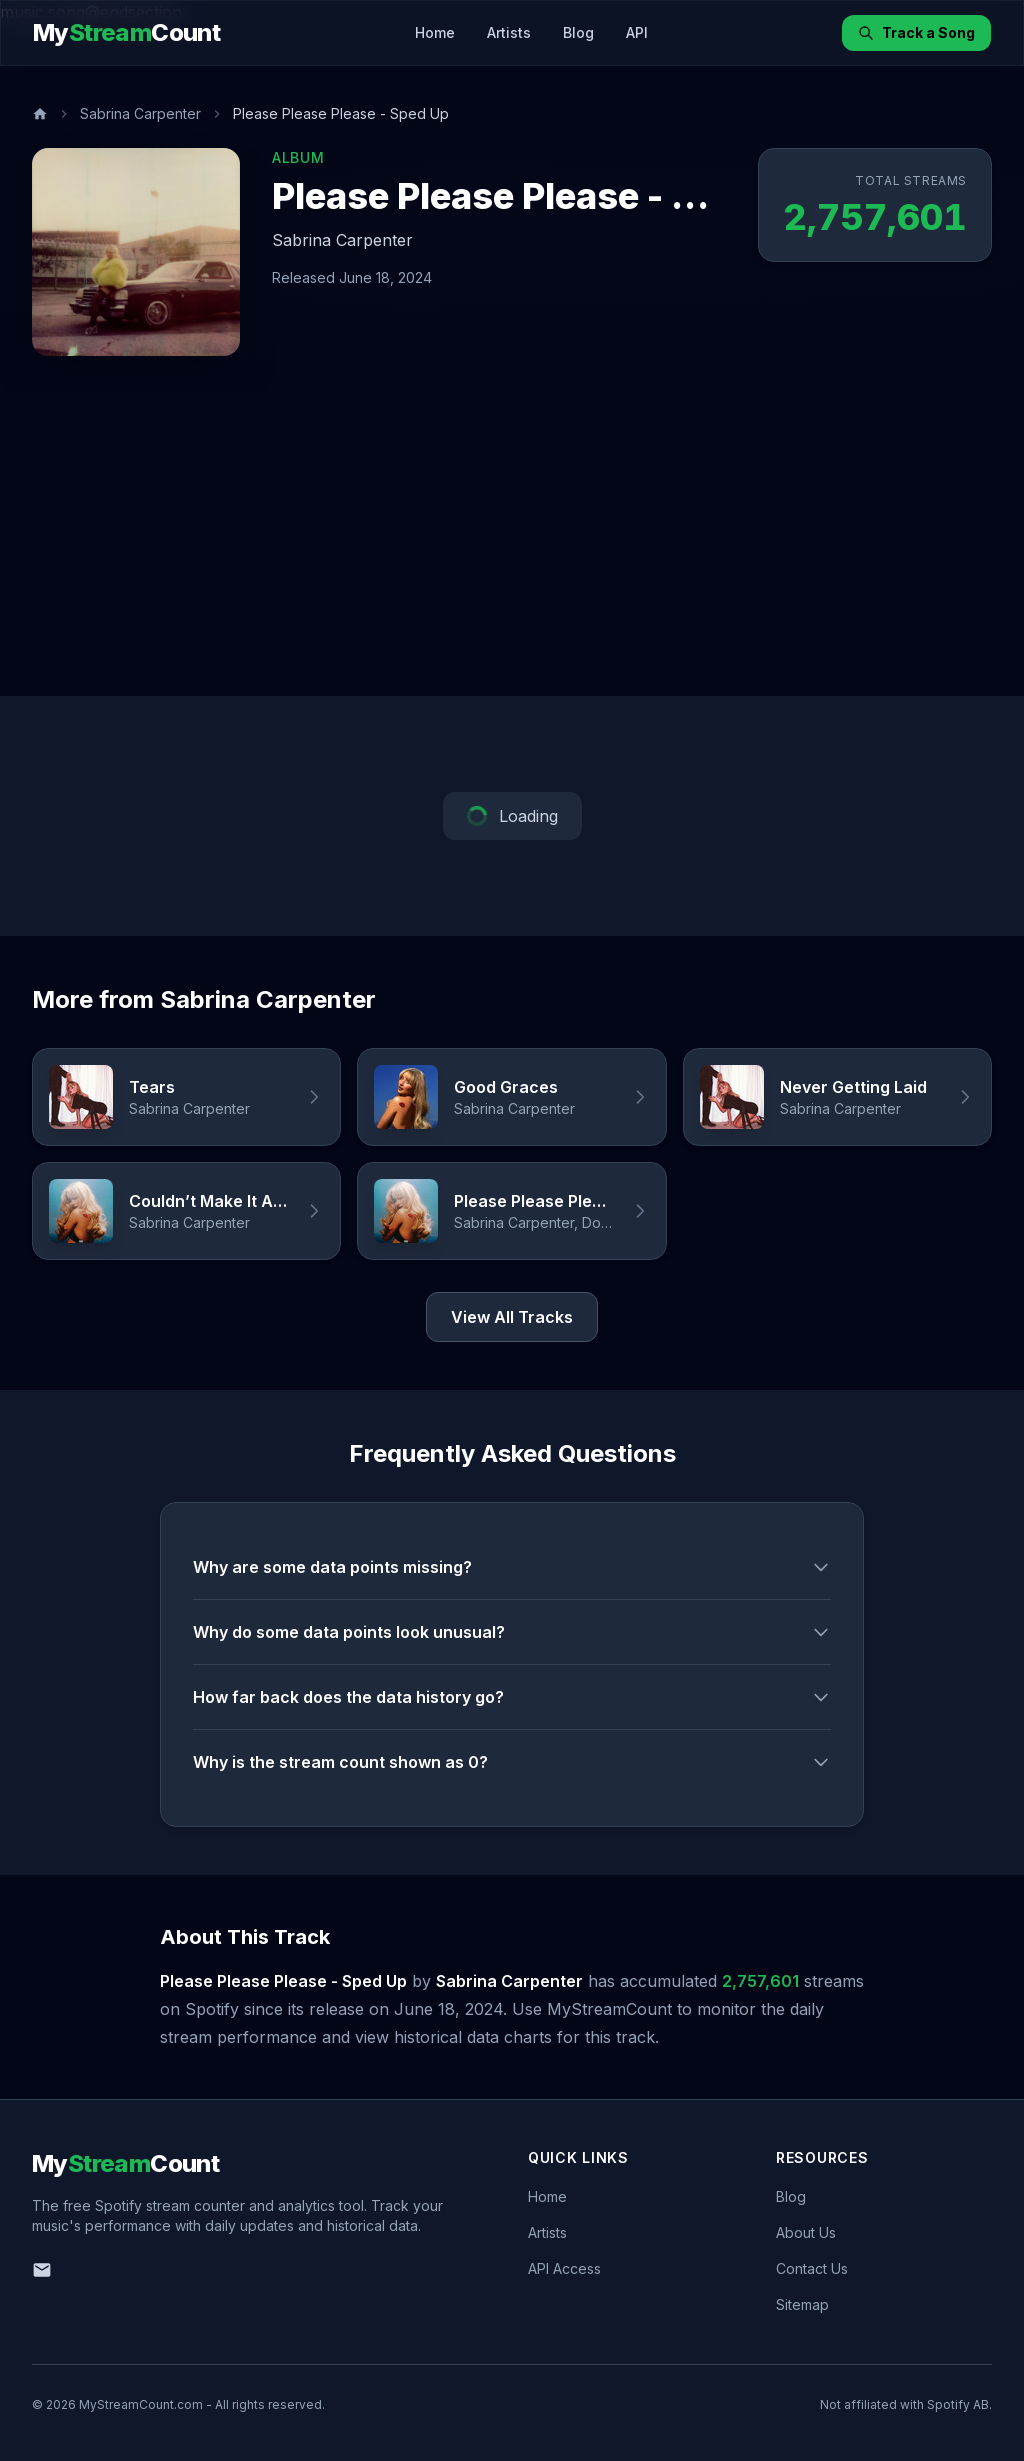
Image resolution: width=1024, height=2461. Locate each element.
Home (435, 32)
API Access (564, 2268)
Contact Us (812, 2268)
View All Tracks (512, 1317)
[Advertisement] (512, 546)
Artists (509, 32)
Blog (578, 32)
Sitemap (802, 2304)
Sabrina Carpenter (140, 113)
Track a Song (916, 32)
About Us (806, 2232)
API (637, 32)
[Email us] (42, 2270)
